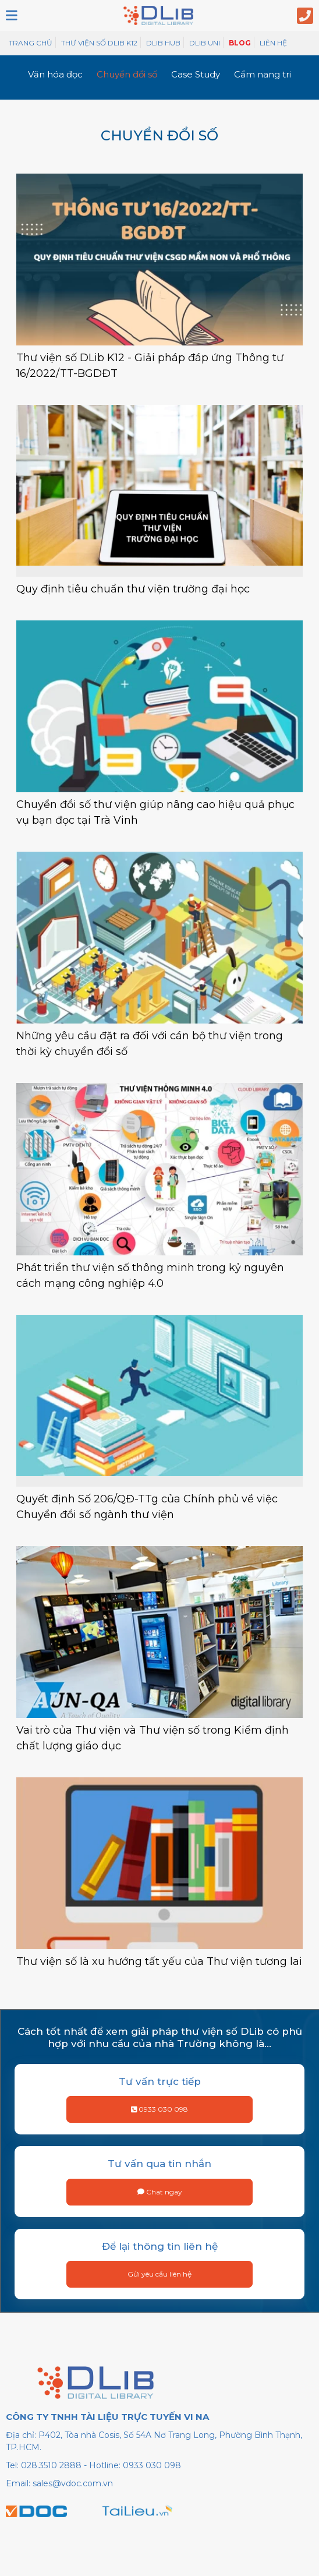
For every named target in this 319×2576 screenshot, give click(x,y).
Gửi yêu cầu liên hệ (159, 2274)
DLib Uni (204, 42)
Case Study (195, 74)
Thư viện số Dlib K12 (99, 42)
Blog (240, 42)
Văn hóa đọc (55, 74)
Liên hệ (273, 42)
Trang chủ (30, 42)
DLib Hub (163, 42)
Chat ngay (159, 2191)
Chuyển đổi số (127, 74)
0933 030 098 (160, 2109)
